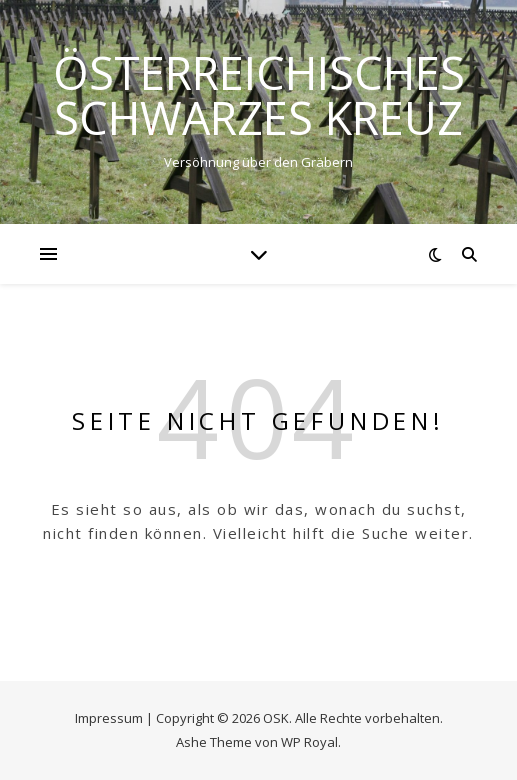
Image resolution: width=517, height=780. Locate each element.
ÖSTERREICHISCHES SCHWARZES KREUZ (259, 95)
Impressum (109, 718)
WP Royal (309, 742)
